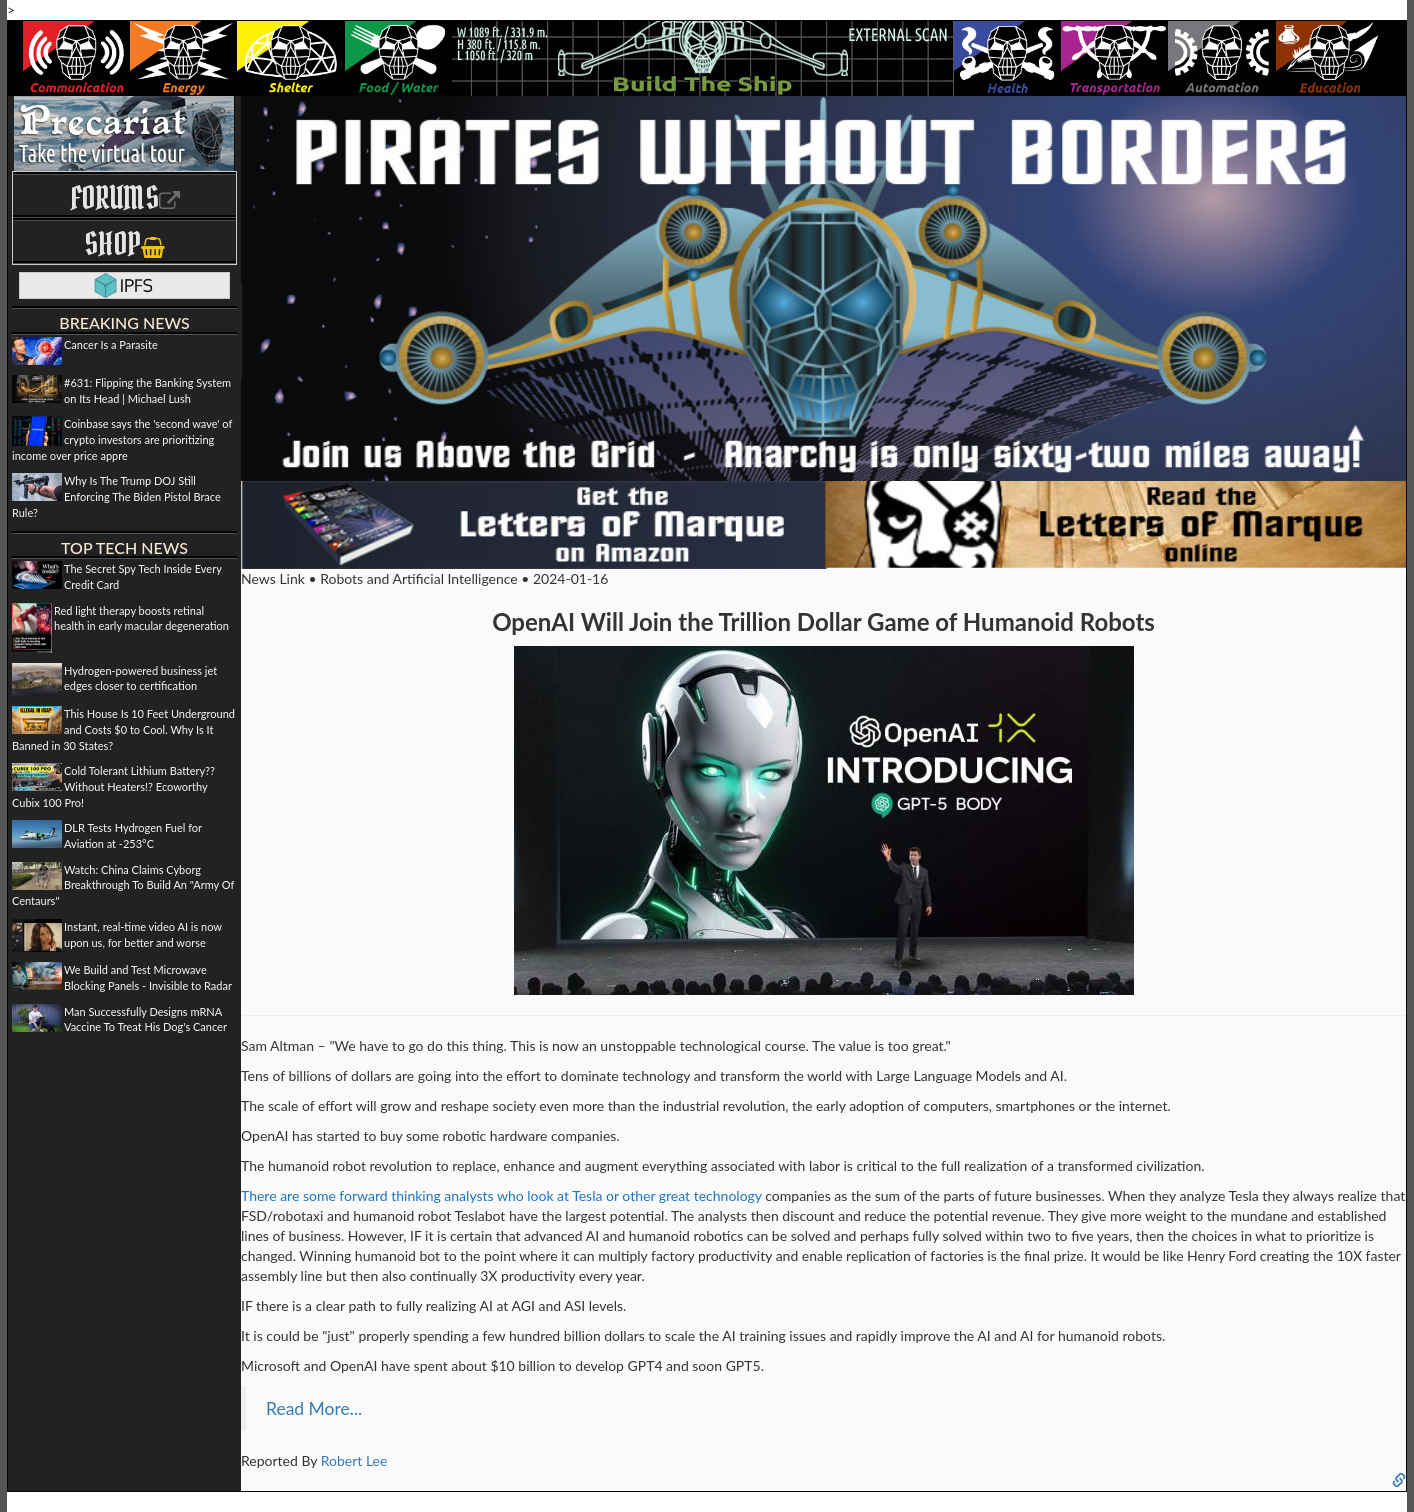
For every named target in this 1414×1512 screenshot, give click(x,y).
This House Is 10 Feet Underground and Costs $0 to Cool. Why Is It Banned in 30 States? (123, 729)
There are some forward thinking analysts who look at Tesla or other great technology (501, 1195)
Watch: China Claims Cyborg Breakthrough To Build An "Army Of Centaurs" (123, 885)
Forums (125, 197)
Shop (124, 243)
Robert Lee (354, 1460)
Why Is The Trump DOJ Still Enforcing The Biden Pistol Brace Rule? (116, 496)
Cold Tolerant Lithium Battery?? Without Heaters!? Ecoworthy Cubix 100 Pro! (113, 786)
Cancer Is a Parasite (111, 344)
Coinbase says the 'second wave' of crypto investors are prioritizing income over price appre (122, 439)
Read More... (314, 1408)
